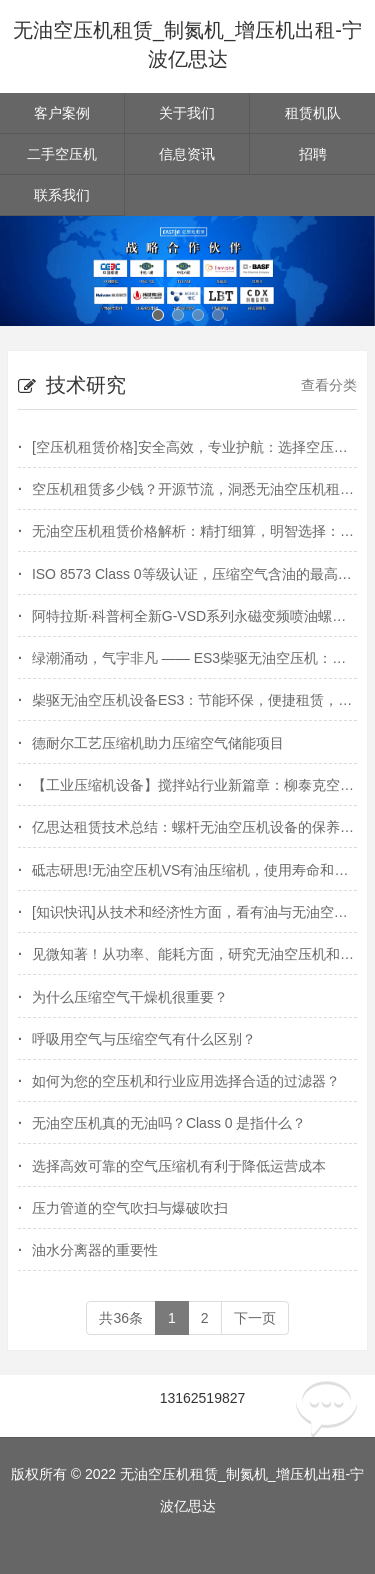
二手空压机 (62, 154)
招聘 (313, 154)
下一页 (255, 1318)
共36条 (121, 1318)
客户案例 (62, 113)
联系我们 (62, 195)
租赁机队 (313, 113)
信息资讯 (187, 154)
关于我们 (187, 113)
